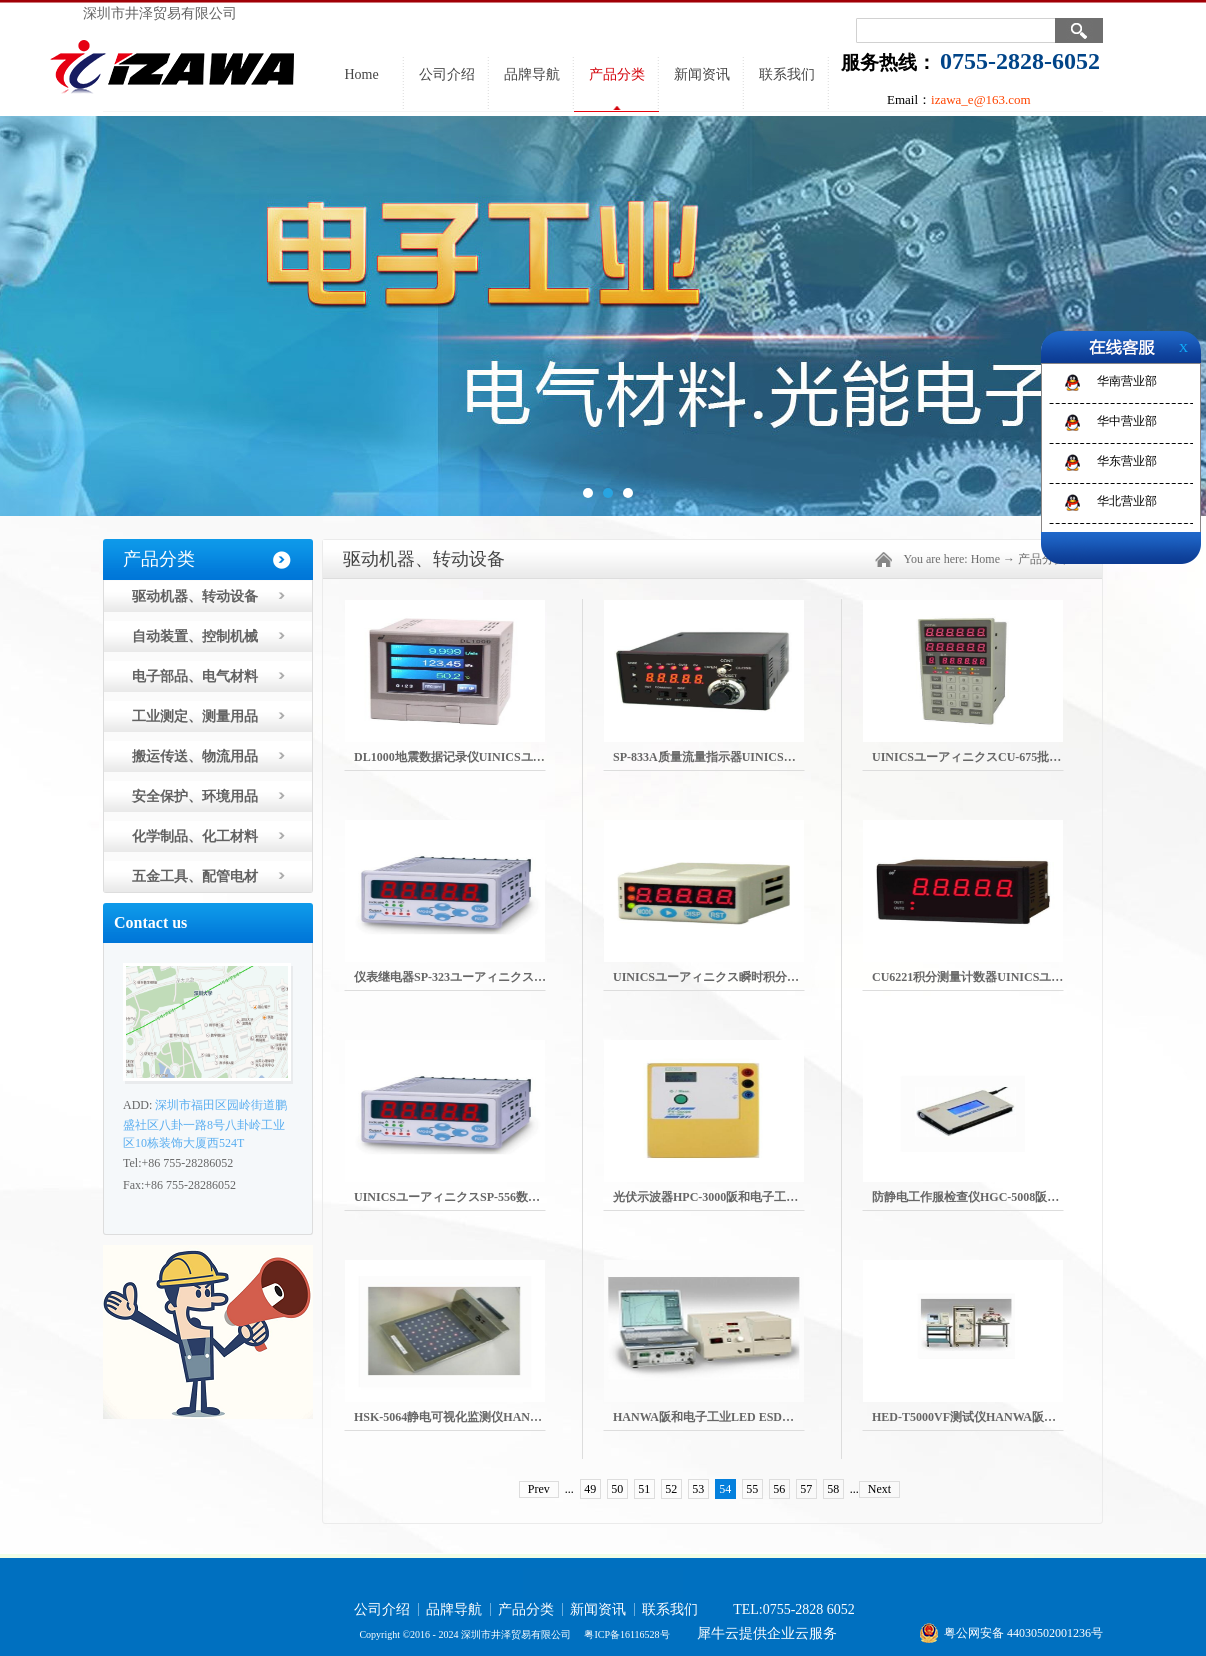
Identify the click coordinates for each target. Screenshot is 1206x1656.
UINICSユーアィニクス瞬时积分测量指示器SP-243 (748, 977)
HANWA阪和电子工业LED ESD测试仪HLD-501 (739, 1417)
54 (725, 1489)
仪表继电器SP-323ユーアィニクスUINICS (465, 977)
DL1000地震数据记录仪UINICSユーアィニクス (479, 757)
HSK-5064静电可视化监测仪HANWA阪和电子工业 (487, 1417)
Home (361, 74)
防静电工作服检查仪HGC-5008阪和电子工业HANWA (1012, 1197)
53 (698, 1489)
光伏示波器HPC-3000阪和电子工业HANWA (728, 1197)
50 (617, 1489)
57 (806, 1489)
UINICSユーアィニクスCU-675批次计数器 (984, 757)
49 (590, 1489)
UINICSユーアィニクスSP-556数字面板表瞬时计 (483, 1197)
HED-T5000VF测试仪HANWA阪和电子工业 (988, 1417)
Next (879, 1489)
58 (833, 1489)
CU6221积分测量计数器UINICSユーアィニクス (997, 977)
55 (752, 1489)
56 (779, 1489)
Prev (539, 1489)
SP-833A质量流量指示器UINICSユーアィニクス (740, 757)
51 (644, 1489)
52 (671, 1489)
